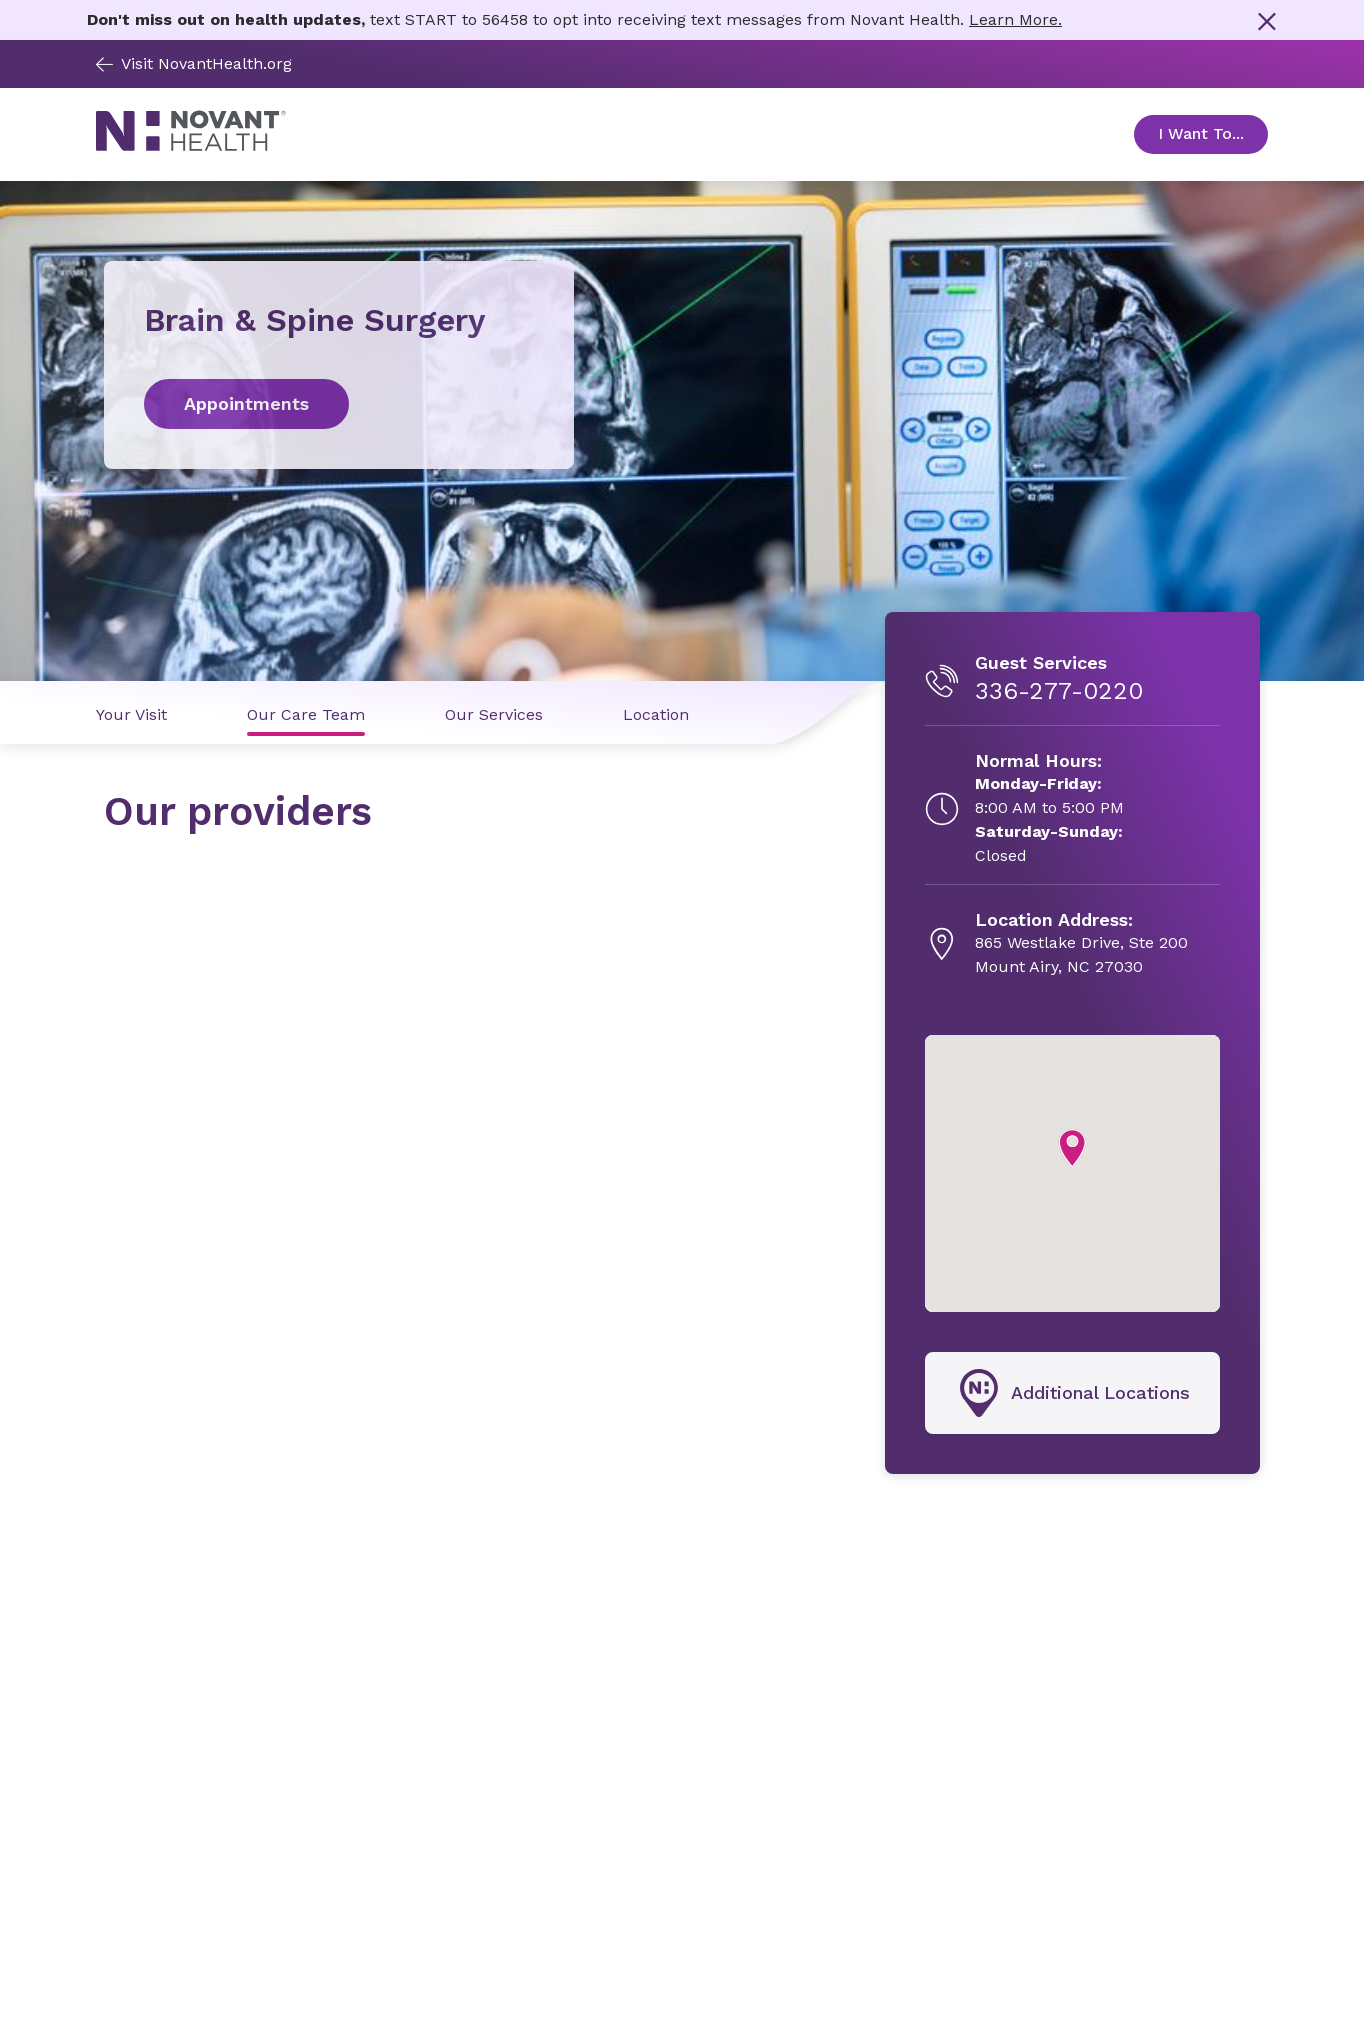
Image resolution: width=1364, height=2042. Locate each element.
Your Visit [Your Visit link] (131, 714)
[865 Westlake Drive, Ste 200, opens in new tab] (1081, 944)
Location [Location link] (656, 714)
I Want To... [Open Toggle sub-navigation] (1213, 133)
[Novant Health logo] (191, 146)
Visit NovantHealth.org (194, 63)
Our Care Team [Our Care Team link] (306, 714)
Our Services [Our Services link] (494, 714)
